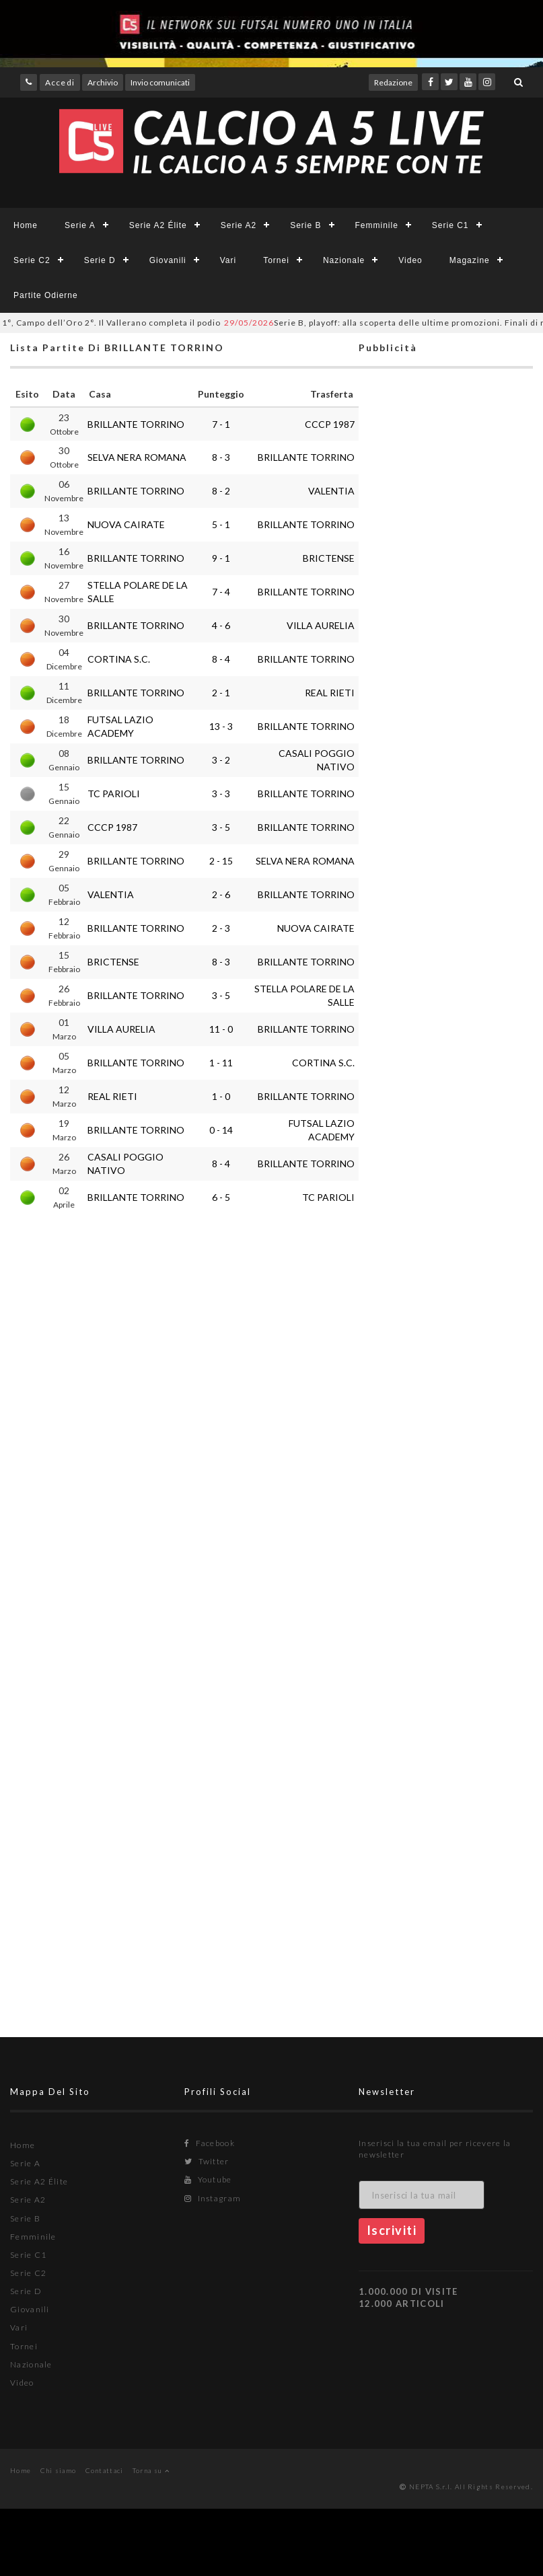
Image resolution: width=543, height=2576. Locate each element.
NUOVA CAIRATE (126, 524)
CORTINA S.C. (118, 659)
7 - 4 (221, 591)
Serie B (305, 225)
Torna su (151, 2470)
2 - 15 (221, 861)
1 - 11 (221, 1062)
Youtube (208, 2179)
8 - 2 (221, 490)
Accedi (60, 82)
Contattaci (104, 2470)
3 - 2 (221, 760)
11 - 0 (221, 1029)
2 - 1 (221, 692)
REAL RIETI (330, 692)
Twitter (206, 2161)
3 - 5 (221, 827)
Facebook (209, 2143)
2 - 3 (221, 928)
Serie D (100, 260)
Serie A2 (238, 225)
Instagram (212, 2198)
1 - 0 (221, 1096)
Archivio (102, 82)
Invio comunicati (160, 82)
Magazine (469, 260)
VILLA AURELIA (321, 625)
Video (410, 260)
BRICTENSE (329, 558)
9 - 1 (221, 558)
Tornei (276, 260)
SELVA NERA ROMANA (136, 457)
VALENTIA (331, 490)
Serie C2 (31, 260)
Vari (228, 260)
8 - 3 (221, 457)
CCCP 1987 (330, 424)
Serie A (80, 225)
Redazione (393, 82)
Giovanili (167, 260)
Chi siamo (58, 2470)
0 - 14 (221, 1130)
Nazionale (344, 260)
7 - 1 (221, 424)
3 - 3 (221, 793)
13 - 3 (221, 726)
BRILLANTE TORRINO (135, 424)
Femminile (376, 225)
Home (25, 225)
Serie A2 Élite (158, 225)
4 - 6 (221, 625)
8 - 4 (221, 659)
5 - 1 (221, 524)
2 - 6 (221, 894)
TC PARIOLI (113, 793)
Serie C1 (450, 225)
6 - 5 (221, 1197)
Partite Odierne (45, 295)
